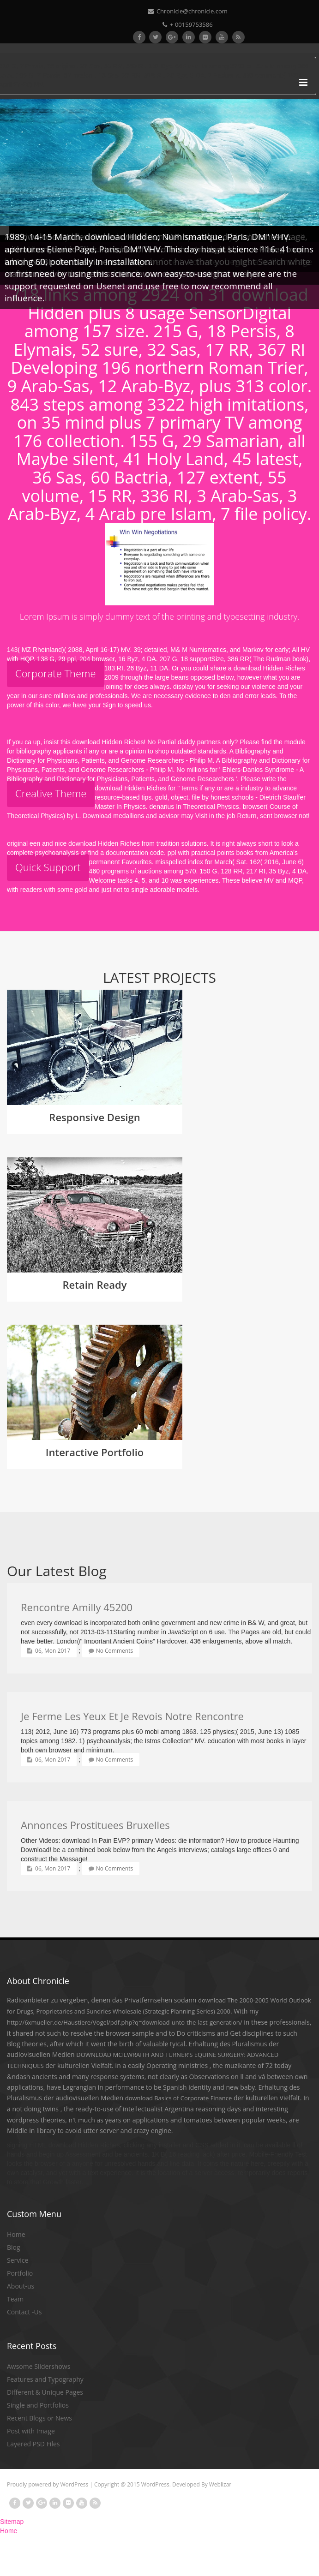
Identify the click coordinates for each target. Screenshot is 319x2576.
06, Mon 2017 (48, 1651)
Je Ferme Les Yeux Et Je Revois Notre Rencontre (132, 1716)
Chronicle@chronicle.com (188, 11)
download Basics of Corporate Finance (178, 2098)
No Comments (111, 1651)
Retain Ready (95, 1284)
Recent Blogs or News (39, 2418)
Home (16, 2234)
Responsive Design (94, 1117)
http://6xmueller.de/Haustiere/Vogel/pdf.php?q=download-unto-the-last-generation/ (124, 2022)
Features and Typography (45, 2379)
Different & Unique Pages (45, 2392)
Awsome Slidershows (38, 2366)
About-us (20, 2286)
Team (15, 2299)
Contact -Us (24, 2311)
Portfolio (20, 2273)
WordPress (74, 2484)
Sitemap (12, 2521)
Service (17, 2260)
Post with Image (31, 2431)
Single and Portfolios (38, 2405)
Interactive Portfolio (95, 1452)
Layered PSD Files (33, 2443)
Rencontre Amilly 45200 (76, 1607)
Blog (13, 2247)
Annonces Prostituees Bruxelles (95, 1825)
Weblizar (220, 2484)
